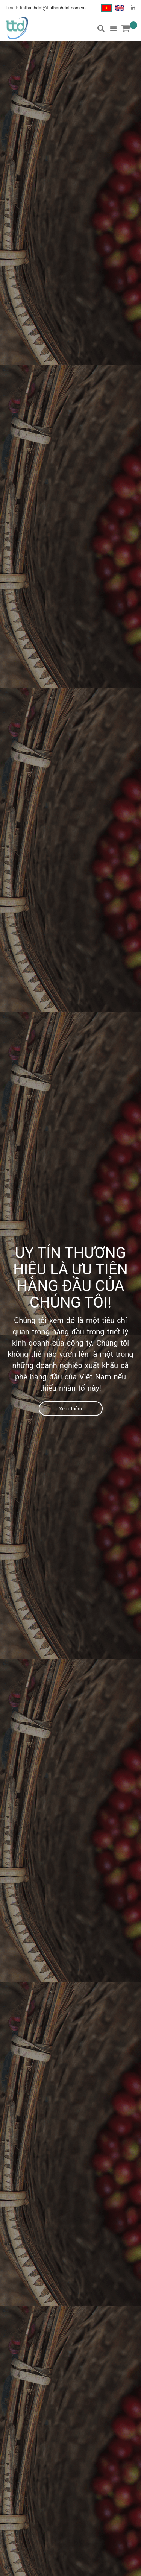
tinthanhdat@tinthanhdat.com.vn (53, 8)
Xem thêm (70, 1408)
